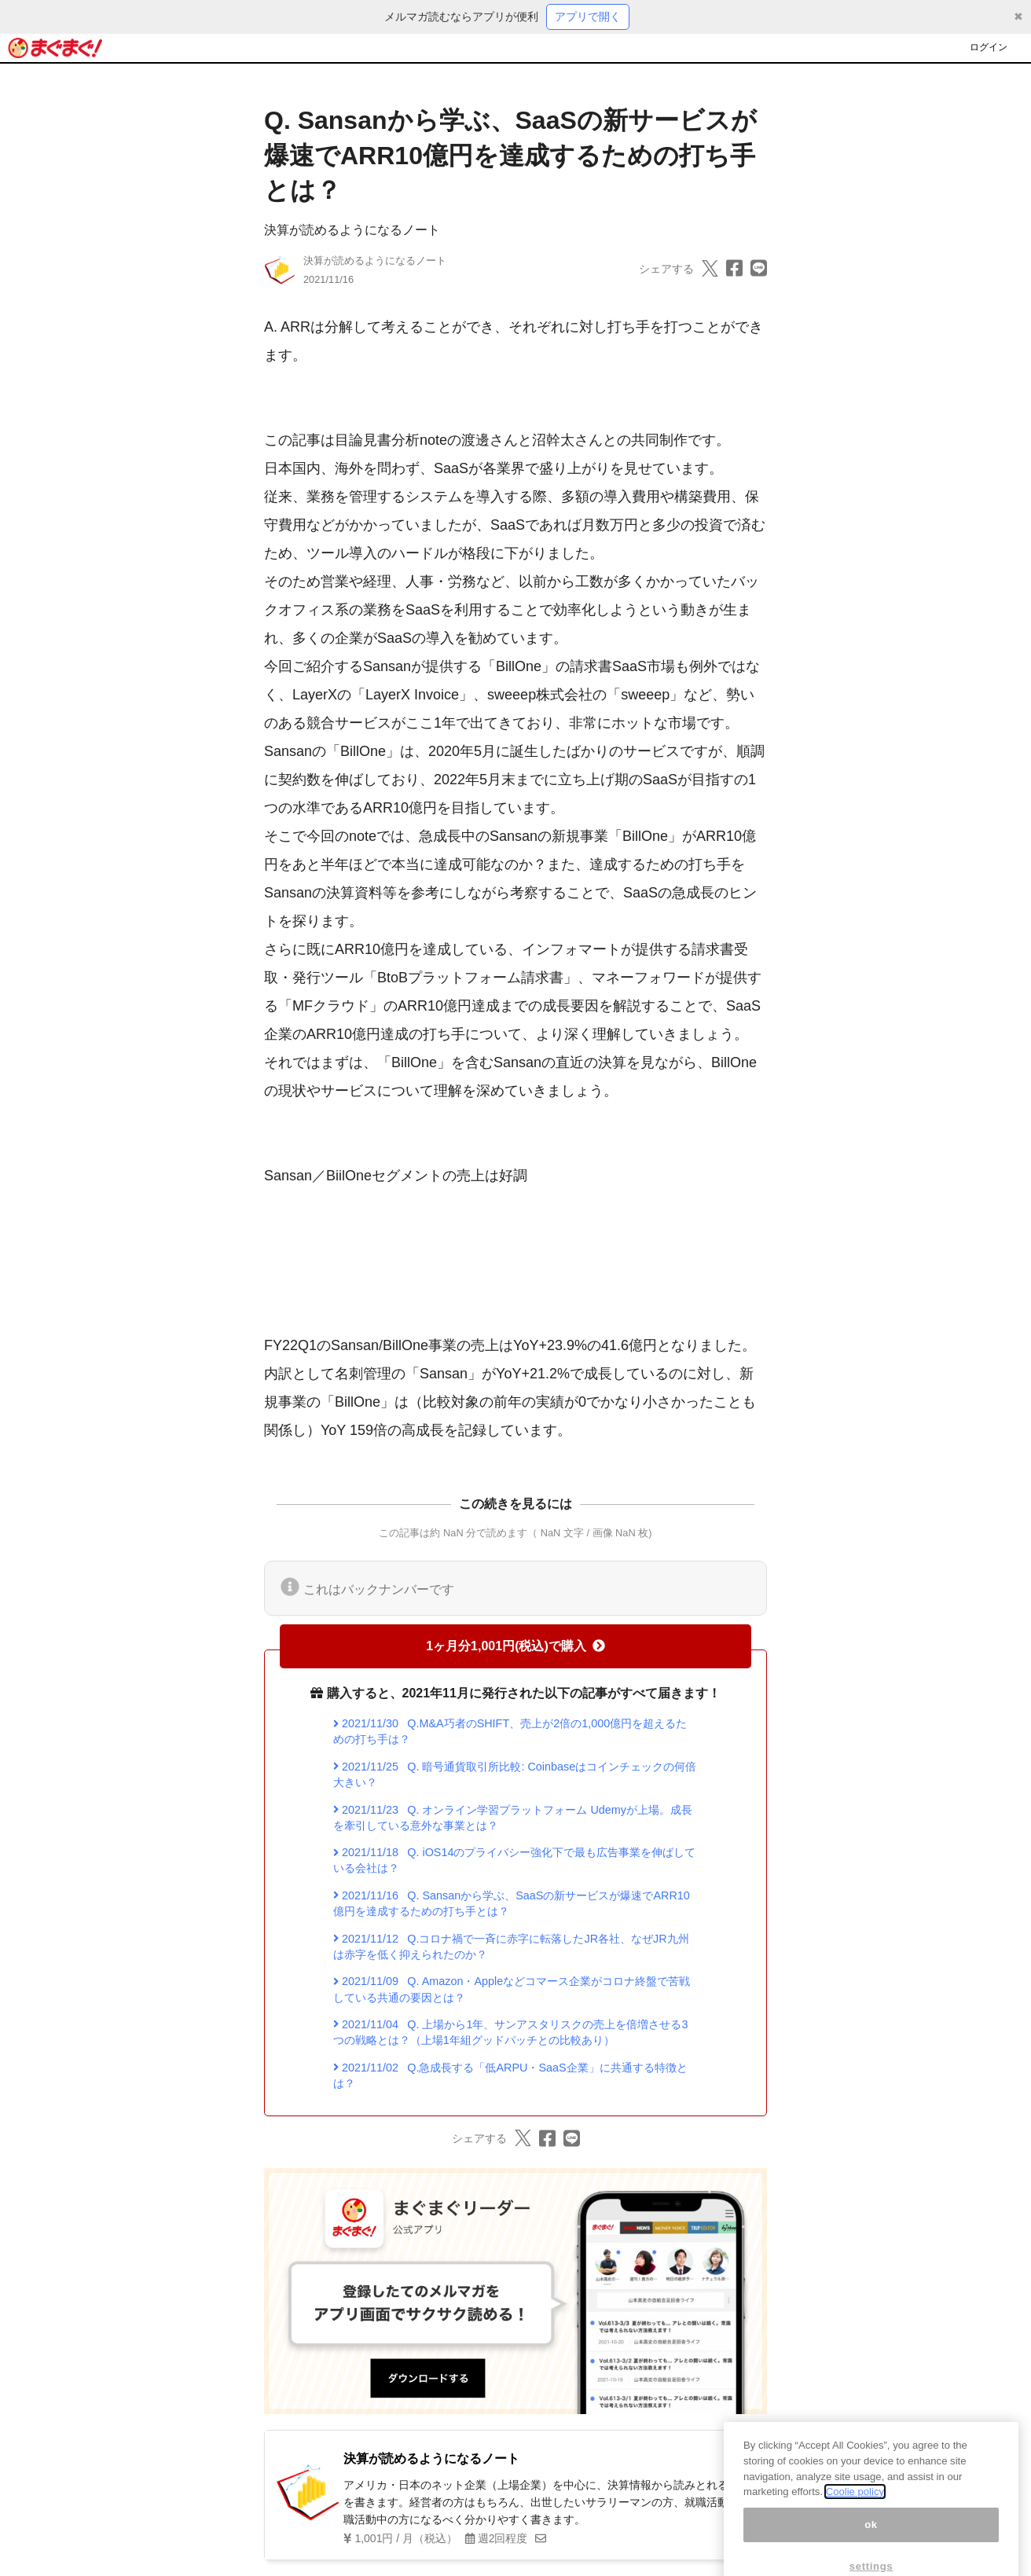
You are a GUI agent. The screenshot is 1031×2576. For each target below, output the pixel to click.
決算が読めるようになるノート (352, 230)
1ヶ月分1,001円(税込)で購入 (515, 1646)
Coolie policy (855, 2510)
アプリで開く (588, 16)
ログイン (988, 47)
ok (871, 2542)
